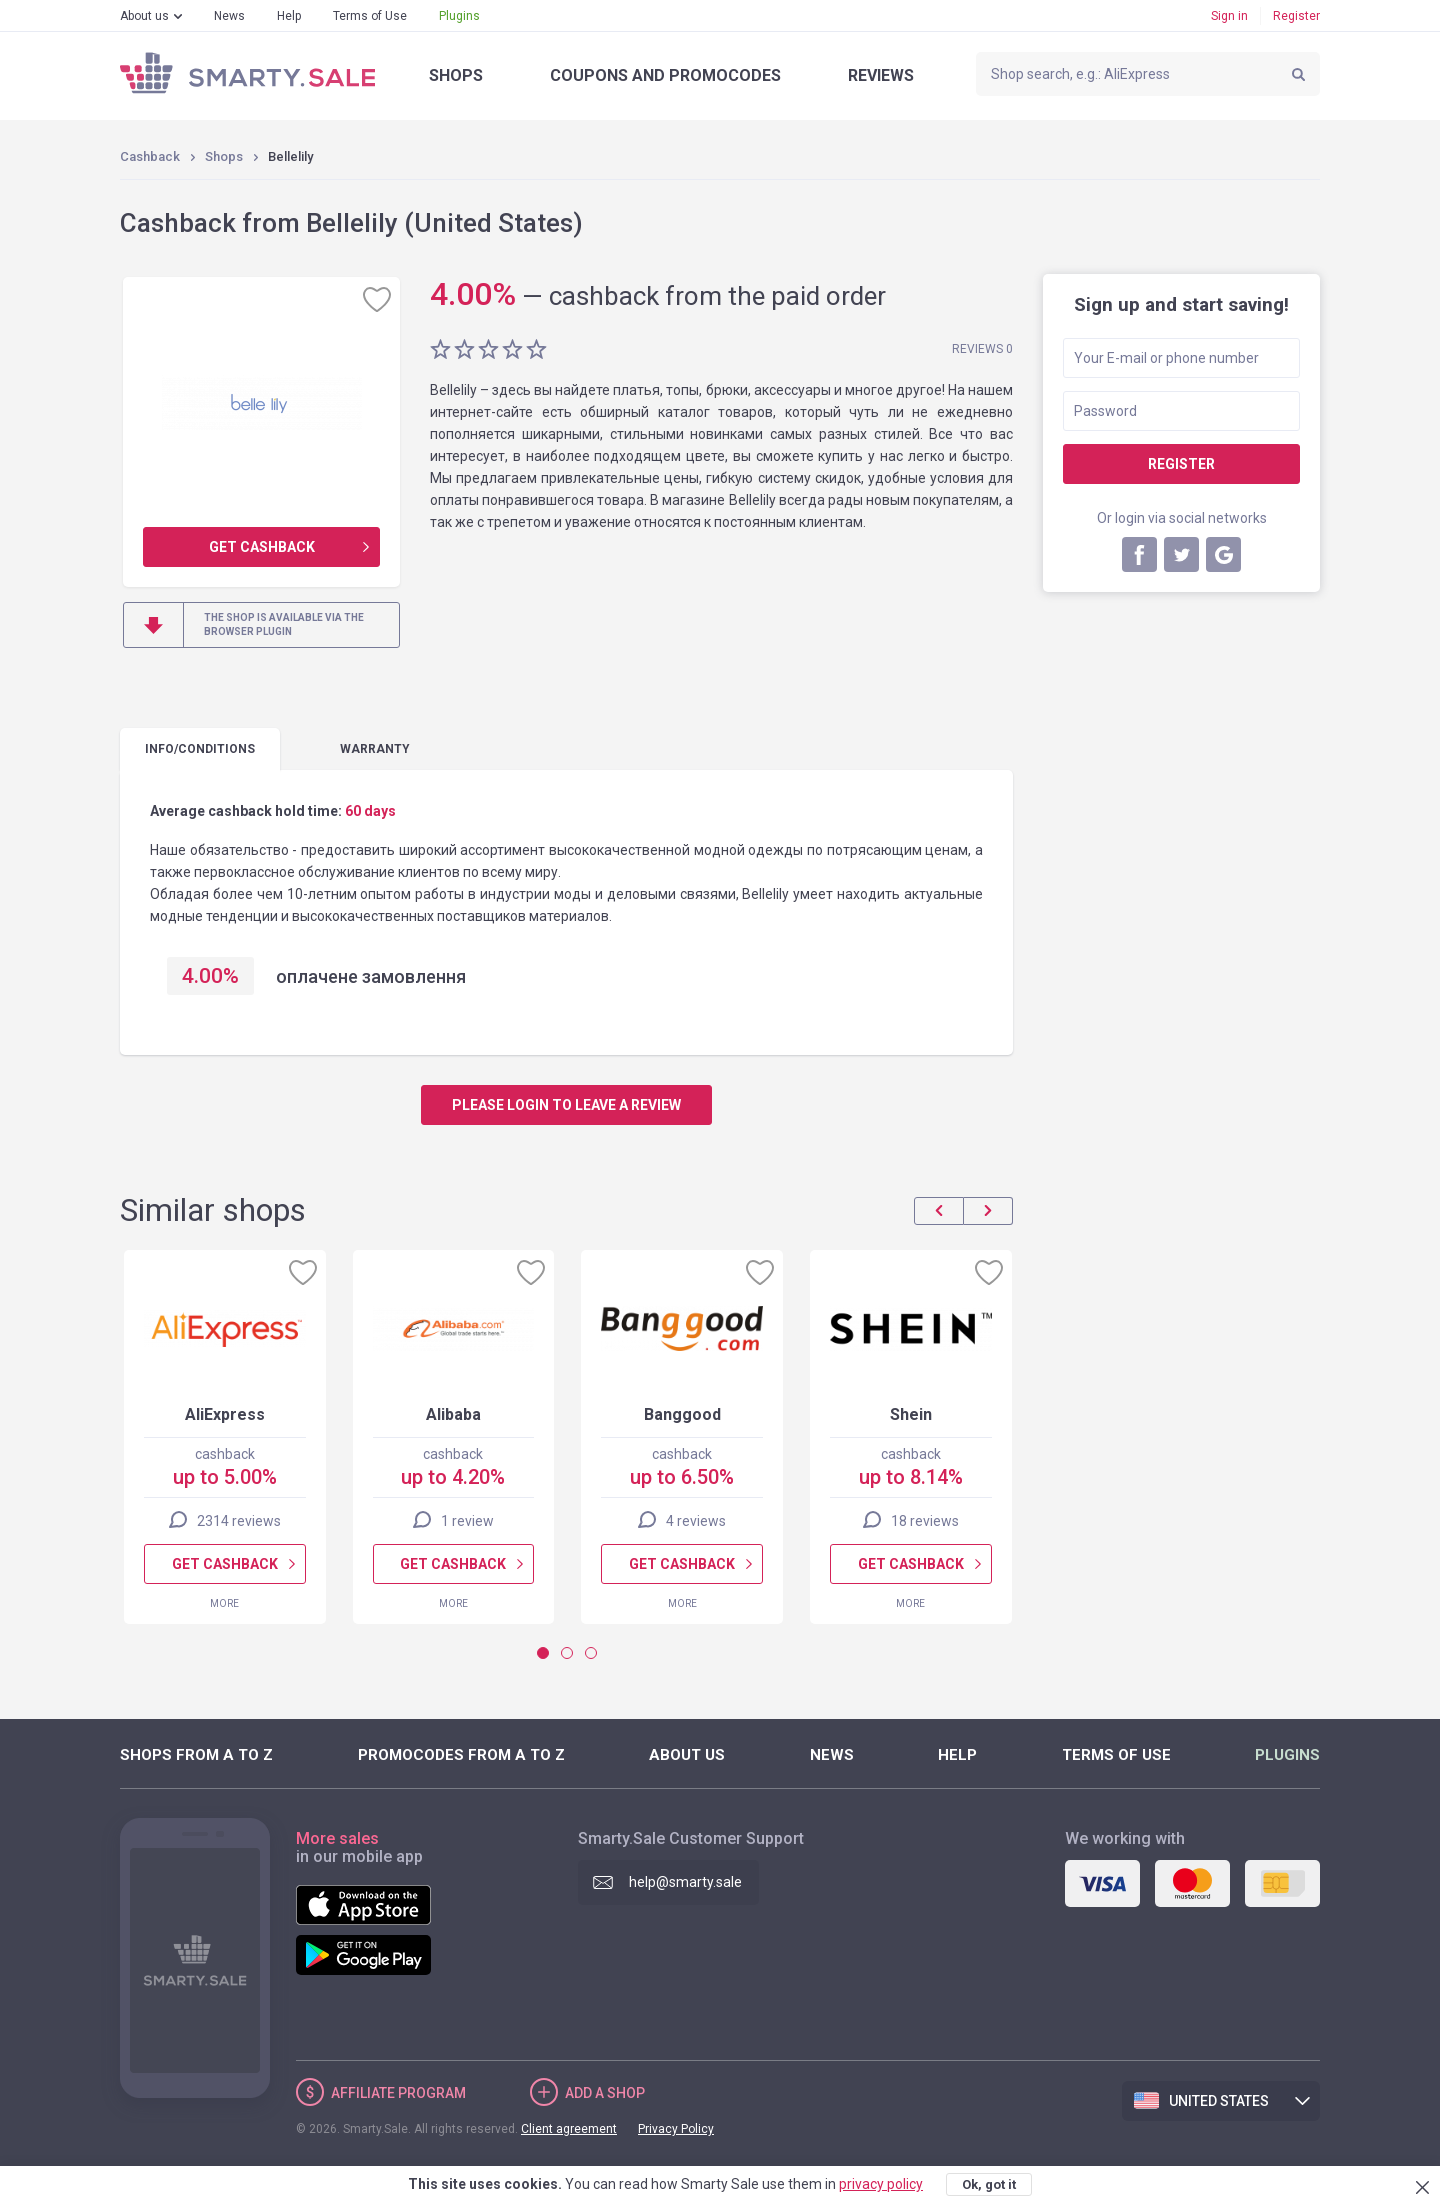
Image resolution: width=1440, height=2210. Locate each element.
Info (200, 749)
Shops (456, 75)
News (229, 16)
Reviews (881, 75)
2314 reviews (239, 1521)
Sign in (1229, 16)
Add (605, 2093)
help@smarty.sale (685, 1882)
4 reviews (696, 1521)
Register (1296, 16)
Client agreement (569, 2129)
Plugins (459, 16)
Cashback (150, 156)
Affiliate (398, 2093)
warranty (375, 749)
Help (289, 16)
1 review (467, 1521)
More (224, 1603)
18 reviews (925, 1521)
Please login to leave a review (566, 1105)
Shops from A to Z (196, 1755)
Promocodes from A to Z (461, 1755)
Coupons (665, 75)
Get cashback (262, 547)
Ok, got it (989, 2184)
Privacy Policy (676, 2129)
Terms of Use (370, 16)
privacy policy (881, 2184)
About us (144, 16)
